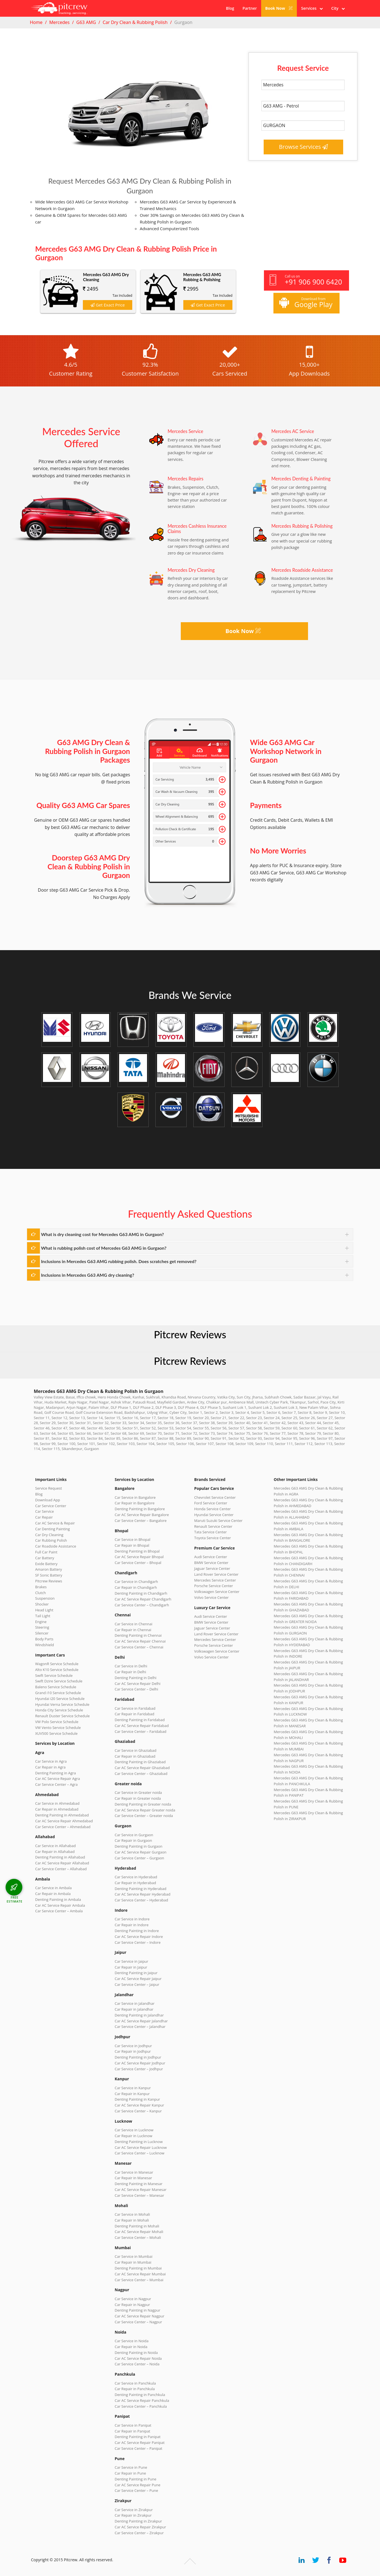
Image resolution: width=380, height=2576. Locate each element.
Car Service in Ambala (53, 1887)
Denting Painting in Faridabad (140, 1719)
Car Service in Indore (132, 1918)
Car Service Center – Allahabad (61, 1868)
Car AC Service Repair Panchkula (142, 2400)
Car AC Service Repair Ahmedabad (64, 1820)
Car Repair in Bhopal (132, 1545)
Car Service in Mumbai (133, 2256)
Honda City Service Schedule (59, 1710)
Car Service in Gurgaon (134, 1834)
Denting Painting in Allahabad (60, 1857)
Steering (42, 1627)
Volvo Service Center (211, 1597)
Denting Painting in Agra (55, 1772)
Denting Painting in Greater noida (143, 1804)
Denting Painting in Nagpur (137, 2310)
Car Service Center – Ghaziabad (141, 1773)
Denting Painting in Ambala (58, 1899)
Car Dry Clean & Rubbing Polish (135, 22)
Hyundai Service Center (214, 1514)
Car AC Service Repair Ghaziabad (142, 1767)
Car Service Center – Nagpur (138, 2321)
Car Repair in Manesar (133, 2177)
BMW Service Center (211, 1562)
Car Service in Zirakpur (134, 2509)
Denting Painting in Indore (137, 1930)
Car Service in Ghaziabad (136, 1750)
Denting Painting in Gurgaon (138, 1846)
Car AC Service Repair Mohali (139, 2231)
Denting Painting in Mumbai (138, 2268)
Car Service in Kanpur (133, 2087)
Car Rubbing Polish (51, 1540)
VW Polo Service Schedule (56, 1721)
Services (312, 8)
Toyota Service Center (212, 1537)
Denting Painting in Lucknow (139, 2141)
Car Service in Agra (51, 1761)
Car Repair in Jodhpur (133, 2051)
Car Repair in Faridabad (134, 1713)
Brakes (41, 1586)
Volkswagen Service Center (216, 1591)
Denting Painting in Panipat (137, 2436)
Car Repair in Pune (130, 2473)
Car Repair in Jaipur (131, 1967)
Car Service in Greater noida (138, 1792)
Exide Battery (46, 1563)
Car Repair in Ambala (53, 1893)
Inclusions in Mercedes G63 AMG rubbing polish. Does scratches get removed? (118, 1261)
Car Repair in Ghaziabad (135, 1756)
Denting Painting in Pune (135, 2479)
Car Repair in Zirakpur (133, 2515)
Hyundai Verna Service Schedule (62, 1704)
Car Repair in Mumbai (133, 2262)
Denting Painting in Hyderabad (140, 1888)
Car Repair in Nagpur (132, 2304)
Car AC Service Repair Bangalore (142, 1514)
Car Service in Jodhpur (133, 2045)
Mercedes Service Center (215, 1580)
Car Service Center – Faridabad (140, 1731)
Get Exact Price (107, 305)
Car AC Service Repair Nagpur (139, 2316)
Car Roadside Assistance (55, 1546)
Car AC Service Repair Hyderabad (142, 1894)
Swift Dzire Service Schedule (58, 1681)
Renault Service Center (213, 1526)
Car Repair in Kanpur (132, 2093)
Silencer (42, 1633)
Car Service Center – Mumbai (139, 2279)
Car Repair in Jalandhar (134, 2009)
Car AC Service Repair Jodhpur (140, 2063)
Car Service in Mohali (132, 2214)
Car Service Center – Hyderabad (141, 1900)
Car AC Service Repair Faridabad (142, 1725)
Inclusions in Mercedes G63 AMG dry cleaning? (87, 1275)
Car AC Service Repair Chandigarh (143, 1599)
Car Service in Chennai (133, 1623)
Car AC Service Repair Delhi (137, 1683)
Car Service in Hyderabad (136, 1876)
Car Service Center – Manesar (139, 2195)
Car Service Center (50, 1505)
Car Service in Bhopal (132, 1539)
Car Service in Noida (131, 2340)
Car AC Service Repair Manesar (141, 2189)
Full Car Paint (46, 1552)
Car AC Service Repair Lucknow (141, 2147)
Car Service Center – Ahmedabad (62, 1826)
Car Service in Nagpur (133, 2298)
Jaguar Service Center (212, 1568)
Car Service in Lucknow (134, 2129)
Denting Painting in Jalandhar (139, 2015)
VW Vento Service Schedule (58, 1727)
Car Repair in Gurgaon (133, 1840)
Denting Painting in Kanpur (137, 2099)
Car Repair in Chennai (133, 1629)
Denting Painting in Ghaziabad (140, 1761)
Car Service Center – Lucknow (139, 2153)
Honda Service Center (212, 1508)
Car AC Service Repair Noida (138, 2358)
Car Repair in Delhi (130, 1671)
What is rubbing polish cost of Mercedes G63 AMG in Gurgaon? (104, 1248)
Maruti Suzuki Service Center (218, 1520)
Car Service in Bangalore (135, 1497)
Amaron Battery (48, 1569)
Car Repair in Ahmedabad (56, 1809)
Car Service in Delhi (131, 1665)
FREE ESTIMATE (14, 1899)
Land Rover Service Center (216, 1574)
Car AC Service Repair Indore (139, 1936)
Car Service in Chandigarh (136, 1581)
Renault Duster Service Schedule (62, 1715)
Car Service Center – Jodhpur (139, 2068)
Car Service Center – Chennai (139, 1647)
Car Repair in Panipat (132, 2431)
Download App (47, 1499)
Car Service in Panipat (133, 2425)
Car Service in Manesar (134, 2172)
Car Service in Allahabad (55, 1845)
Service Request (48, 1488)
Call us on (306, 280)
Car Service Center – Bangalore (141, 1520)
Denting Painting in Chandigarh (141, 1593)
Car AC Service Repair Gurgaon (141, 1852)
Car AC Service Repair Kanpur (139, 2105)
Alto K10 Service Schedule (56, 1669)
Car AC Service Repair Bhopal (139, 1556)
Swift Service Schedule (54, 1675)
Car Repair (44, 1517)
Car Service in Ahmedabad (57, 1803)
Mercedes (59, 22)
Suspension (45, 1598)
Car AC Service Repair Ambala (60, 1905)
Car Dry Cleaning (49, 1534)
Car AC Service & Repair (55, 1523)
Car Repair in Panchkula (135, 2388)
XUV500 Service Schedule (56, 1733)
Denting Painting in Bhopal (137, 1551)
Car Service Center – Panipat (138, 2448)
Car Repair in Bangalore (135, 1502)
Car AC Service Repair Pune (137, 2484)
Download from (305, 302)
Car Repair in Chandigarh (136, 1587)
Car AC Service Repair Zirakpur (140, 2526)
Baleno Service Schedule (55, 1686)
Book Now (279, 8)
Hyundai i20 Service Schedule (60, 1698)
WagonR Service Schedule (56, 1663)
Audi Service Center (210, 1556)
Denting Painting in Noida (136, 2352)
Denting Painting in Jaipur (136, 1972)
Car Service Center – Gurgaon (139, 1857)
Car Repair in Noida (131, 2346)
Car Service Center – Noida (137, 2363)
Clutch (40, 1592)
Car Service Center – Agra (56, 1784)
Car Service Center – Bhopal (138, 1562)
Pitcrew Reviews (190, 1334)
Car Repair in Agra (50, 1767)
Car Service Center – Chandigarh (142, 1604)
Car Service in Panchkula (135, 2383)
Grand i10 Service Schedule (58, 1692)
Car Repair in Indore (131, 1924)
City (338, 8)
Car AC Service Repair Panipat (140, 2442)
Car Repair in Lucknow (133, 2135)
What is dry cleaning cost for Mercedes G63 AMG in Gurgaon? (102, 1234)
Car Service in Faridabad (135, 1708)
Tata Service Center (210, 1531)
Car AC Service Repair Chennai (140, 1641)
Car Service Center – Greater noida (144, 1815)
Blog (230, 8)
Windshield (44, 1644)
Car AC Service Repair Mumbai (140, 2273)
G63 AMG (86, 22)
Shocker (42, 1604)
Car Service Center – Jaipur (137, 1984)
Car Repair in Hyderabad (135, 1882)
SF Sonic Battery (48, 1575)
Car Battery (44, 1557)
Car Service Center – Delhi (136, 1689)
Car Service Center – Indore (137, 1942)
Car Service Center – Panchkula (141, 2406)
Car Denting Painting (52, 1528)
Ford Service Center (210, 1502)
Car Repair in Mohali (132, 2220)
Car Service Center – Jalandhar (140, 2026)
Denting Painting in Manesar (138, 2183)
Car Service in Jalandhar (135, 2003)
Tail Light (42, 1615)
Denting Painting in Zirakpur (138, 2521)
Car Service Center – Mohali (138, 2237)
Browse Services (303, 146)
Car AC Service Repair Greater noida (145, 1810)
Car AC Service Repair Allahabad (62, 1862)
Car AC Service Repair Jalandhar (141, 2020)
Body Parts (44, 1638)
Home (36, 22)
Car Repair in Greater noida (138, 1798)
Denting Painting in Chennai (138, 1635)
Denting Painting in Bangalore (140, 1508)
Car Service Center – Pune (136, 2490)
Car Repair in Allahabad (55, 1851)
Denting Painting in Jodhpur (138, 2057)
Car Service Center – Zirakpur (139, 2532)
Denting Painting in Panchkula (140, 2394)
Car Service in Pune (131, 2467)
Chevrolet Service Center (215, 1497)
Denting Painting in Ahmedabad (62, 1815)
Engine (41, 1621)
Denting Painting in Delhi (136, 1677)
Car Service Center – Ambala (59, 1910)
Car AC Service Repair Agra (57, 1778)
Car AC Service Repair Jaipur (138, 1978)
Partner (249, 8)
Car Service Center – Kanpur (138, 2110)
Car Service (44, 1511)
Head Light (44, 1609)
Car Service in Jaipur (131, 1961)
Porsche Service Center (213, 1585)
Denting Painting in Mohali (137, 2226)
